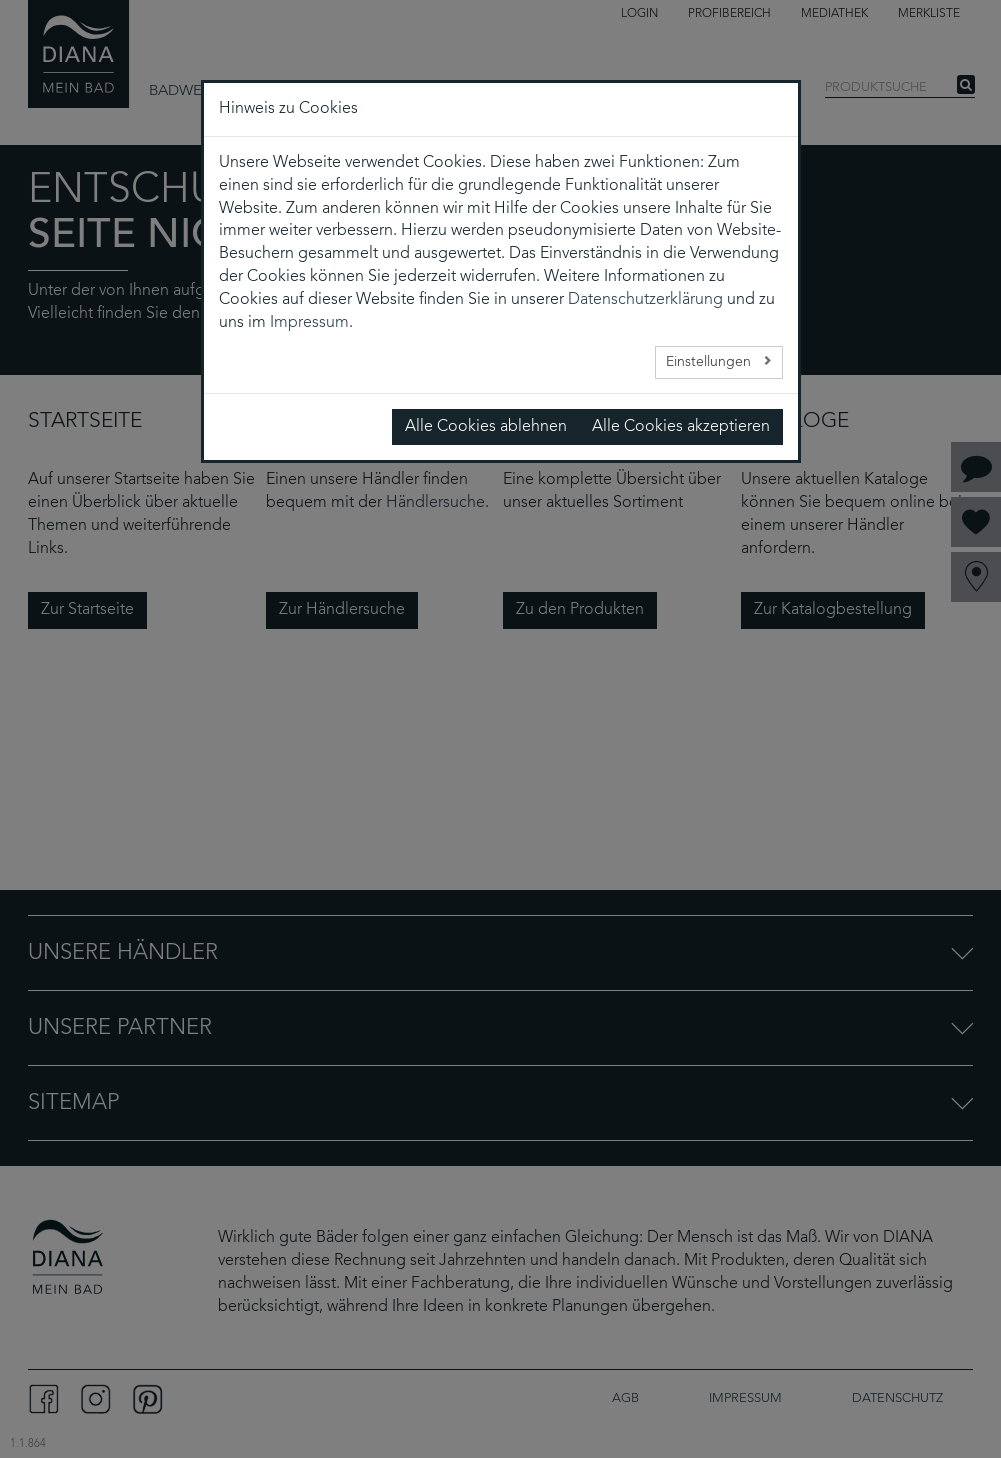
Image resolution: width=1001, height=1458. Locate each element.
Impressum (309, 323)
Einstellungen (710, 362)
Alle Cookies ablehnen (486, 427)
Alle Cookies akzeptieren (681, 427)
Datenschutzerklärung (645, 300)
